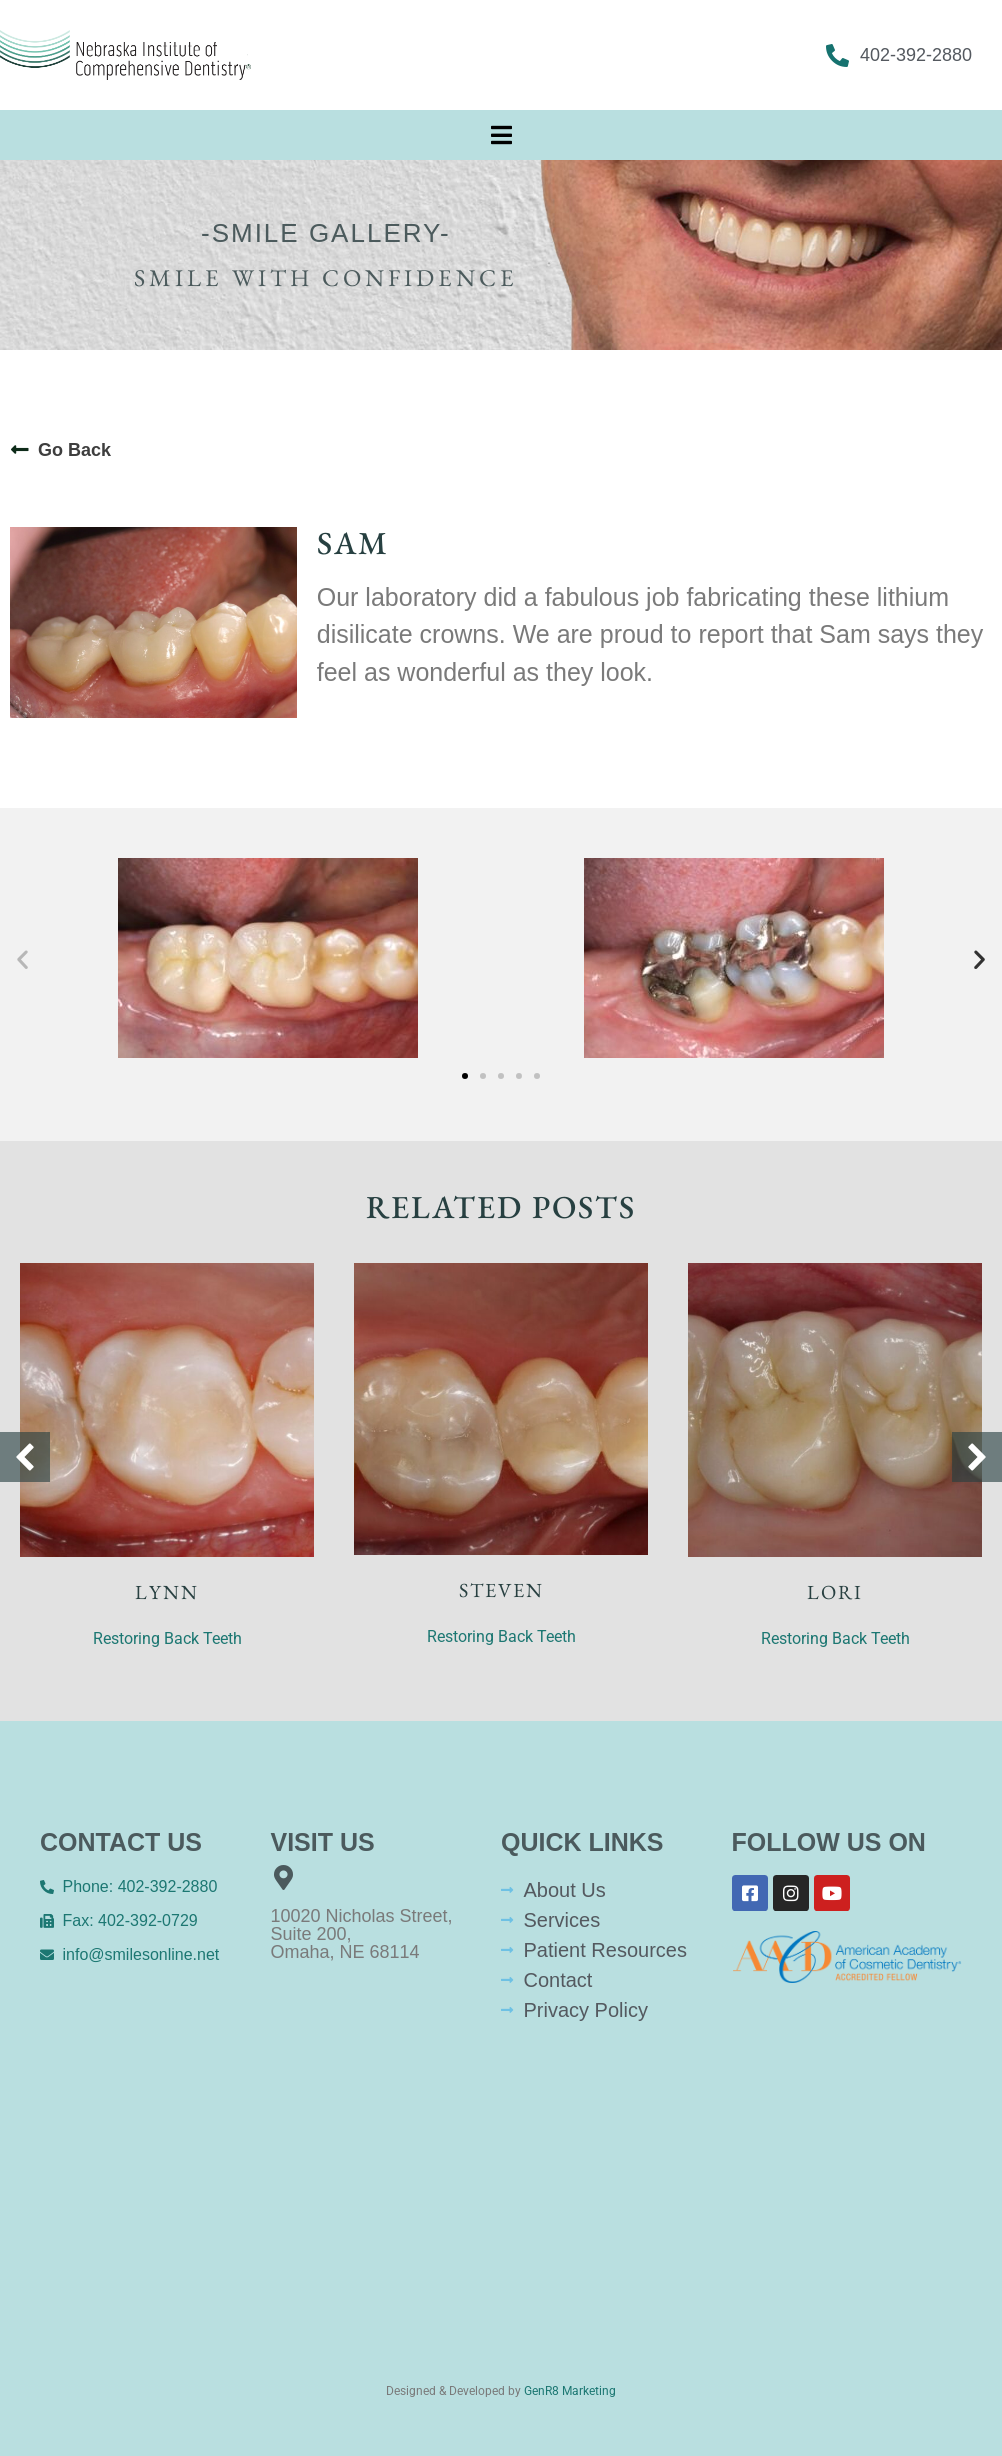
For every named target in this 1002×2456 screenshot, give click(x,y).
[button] (22, 959)
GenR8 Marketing (570, 2391)
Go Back (74, 450)
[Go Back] (20, 450)
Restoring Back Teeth (167, 1638)
